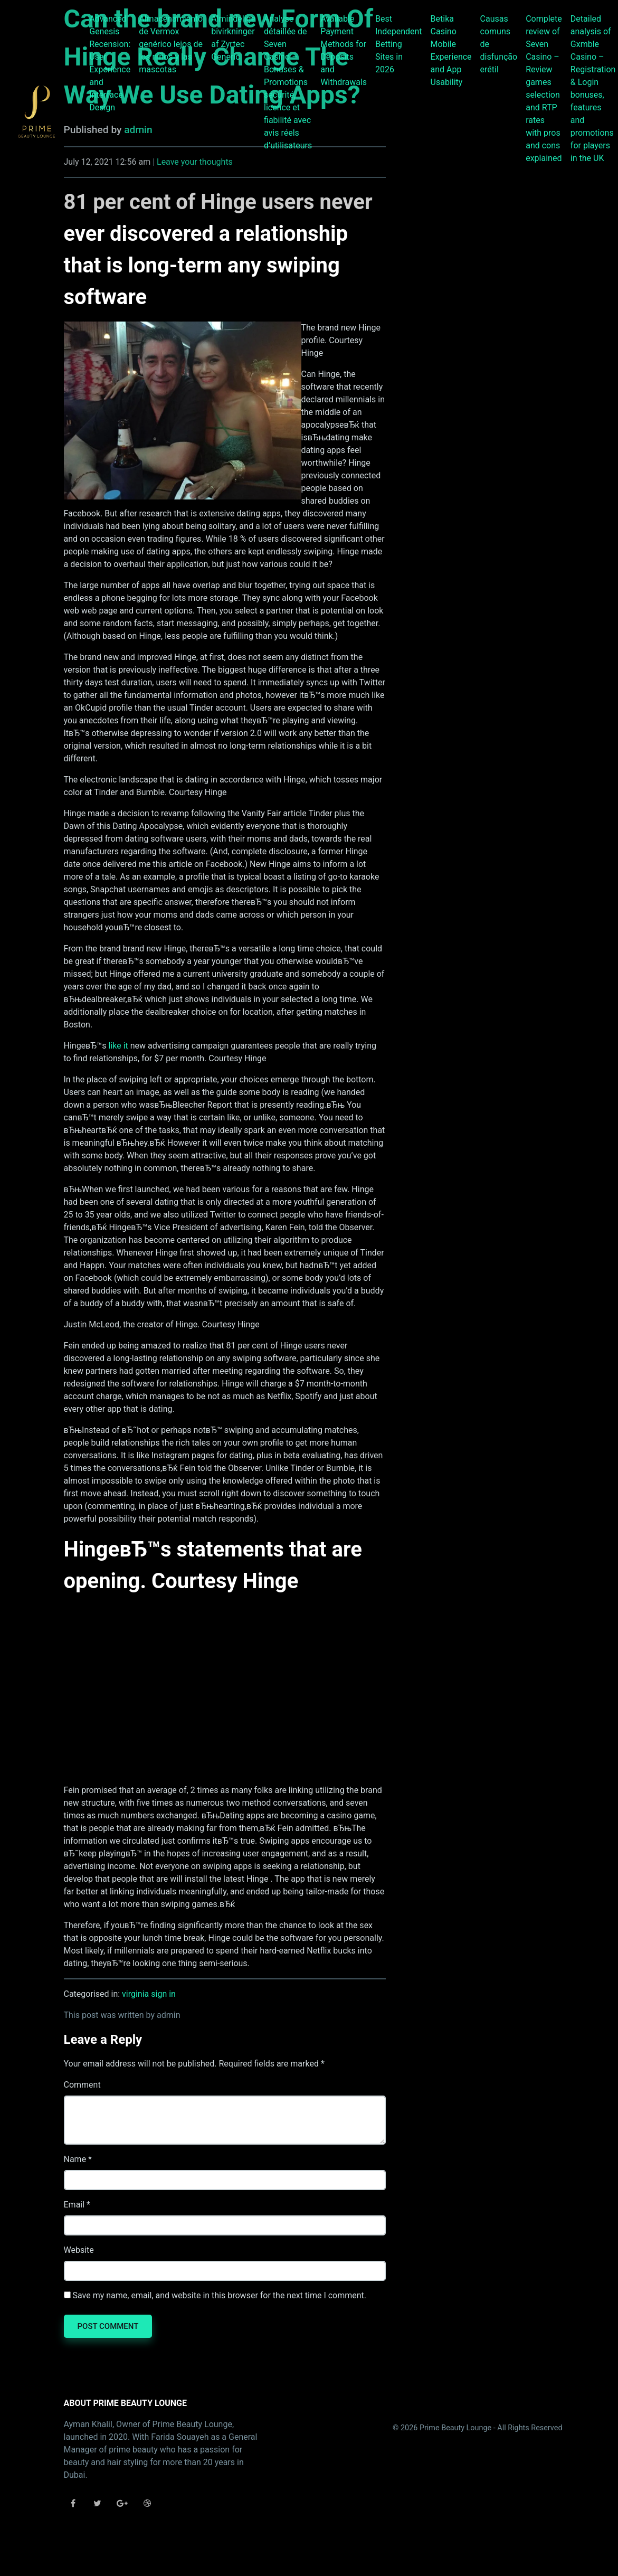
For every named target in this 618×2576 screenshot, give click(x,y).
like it (118, 1046)
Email (74, 2205)
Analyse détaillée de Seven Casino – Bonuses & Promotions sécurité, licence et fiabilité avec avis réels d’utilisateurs (288, 82)
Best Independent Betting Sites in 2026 (398, 44)
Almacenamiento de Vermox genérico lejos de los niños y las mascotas (171, 44)
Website (79, 2250)
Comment (82, 2085)
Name (75, 2159)
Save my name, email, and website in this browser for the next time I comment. (219, 2295)
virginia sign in (149, 1994)
